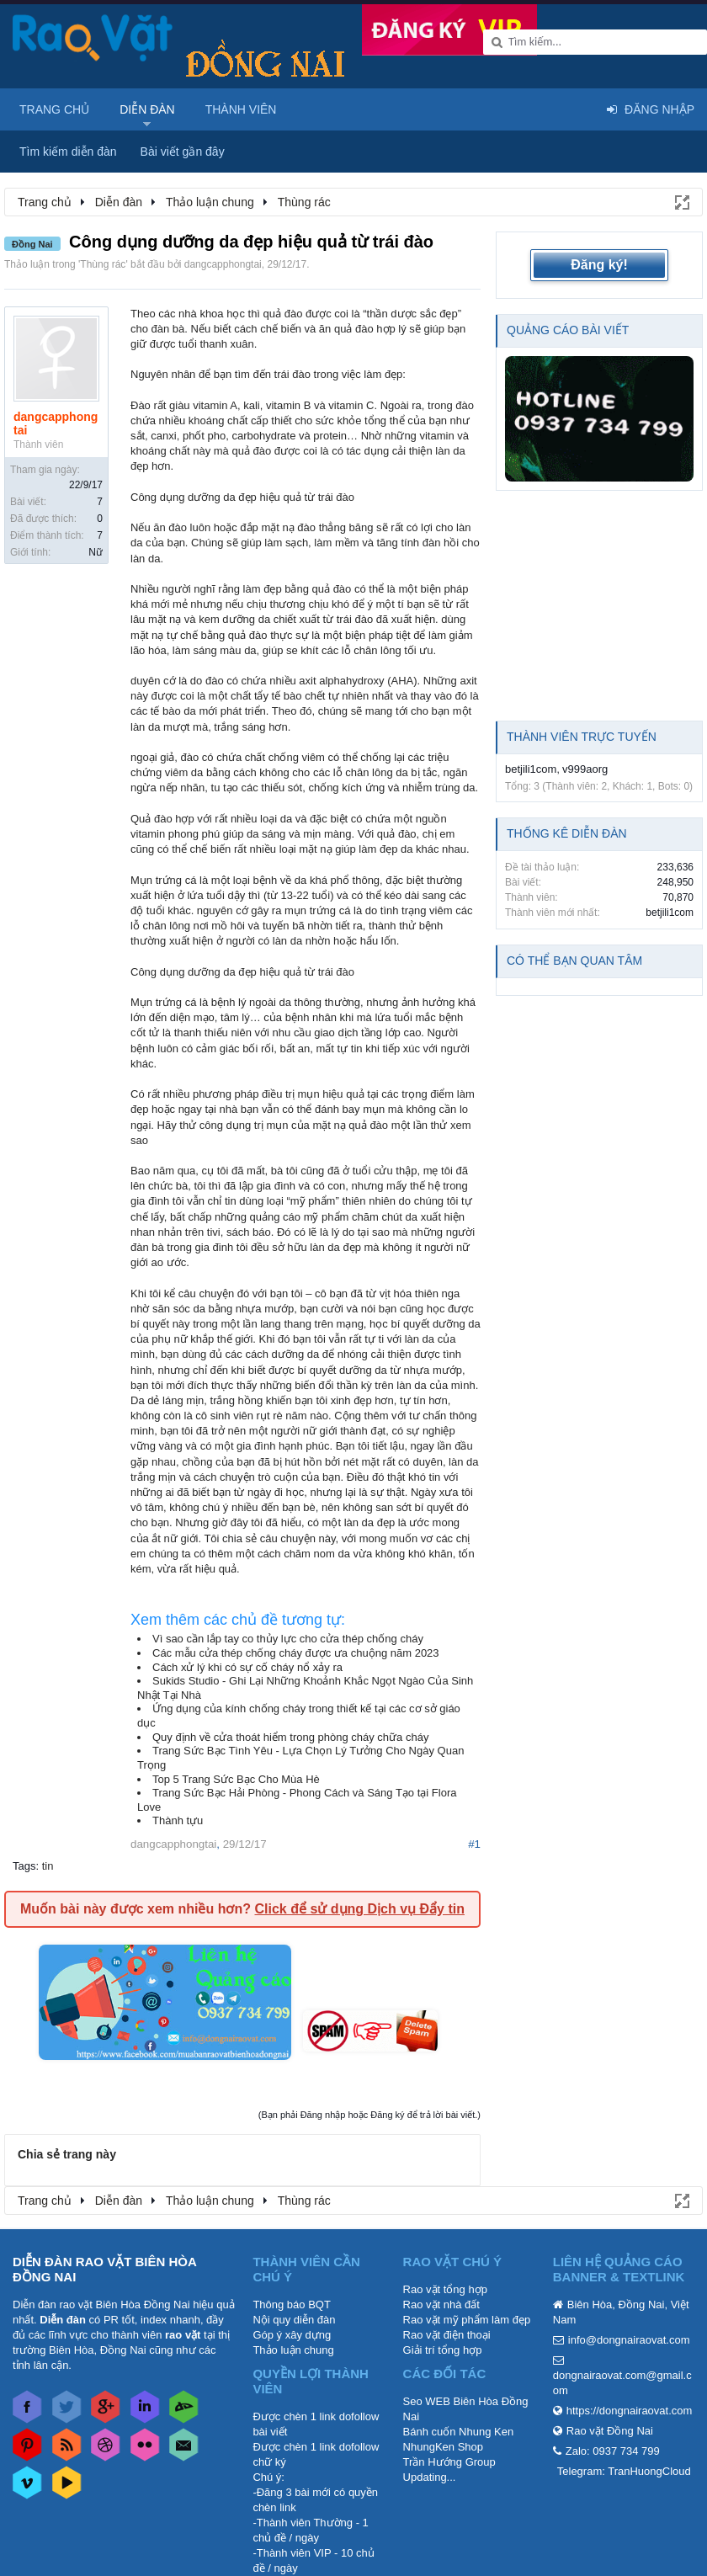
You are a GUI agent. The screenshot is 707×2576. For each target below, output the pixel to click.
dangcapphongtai (223, 264)
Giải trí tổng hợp (442, 2350)
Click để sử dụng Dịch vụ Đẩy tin (359, 1909)
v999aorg (585, 769)
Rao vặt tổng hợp (445, 2289)
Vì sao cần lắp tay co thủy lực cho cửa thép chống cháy (287, 1638)
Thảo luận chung (292, 2350)
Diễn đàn (147, 109)
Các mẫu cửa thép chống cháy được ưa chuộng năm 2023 (295, 1653)
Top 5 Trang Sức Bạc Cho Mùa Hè (236, 1779)
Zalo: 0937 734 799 (613, 2451)
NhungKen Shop (443, 2446)
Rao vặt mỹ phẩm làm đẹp (467, 2319)
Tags (24, 1866)
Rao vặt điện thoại (447, 2335)
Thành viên (241, 109)
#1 (474, 1844)
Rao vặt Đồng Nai (609, 2430)
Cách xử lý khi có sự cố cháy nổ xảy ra (247, 1667)
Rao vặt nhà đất (441, 2304)
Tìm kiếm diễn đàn (68, 151)
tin (48, 1866)
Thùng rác (102, 264)
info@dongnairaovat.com (629, 2340)
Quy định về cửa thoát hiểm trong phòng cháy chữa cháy (290, 1737)
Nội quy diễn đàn (293, 2319)
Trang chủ (54, 109)
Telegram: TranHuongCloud (624, 2471)
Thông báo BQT (291, 2304)
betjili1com (530, 769)
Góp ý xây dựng (291, 2335)
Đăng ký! (599, 265)
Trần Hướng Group (449, 2462)
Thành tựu (177, 1820)
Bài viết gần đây (183, 151)
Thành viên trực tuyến (581, 736)
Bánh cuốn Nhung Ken (458, 2431)
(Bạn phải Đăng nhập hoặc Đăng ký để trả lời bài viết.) (369, 2115)
